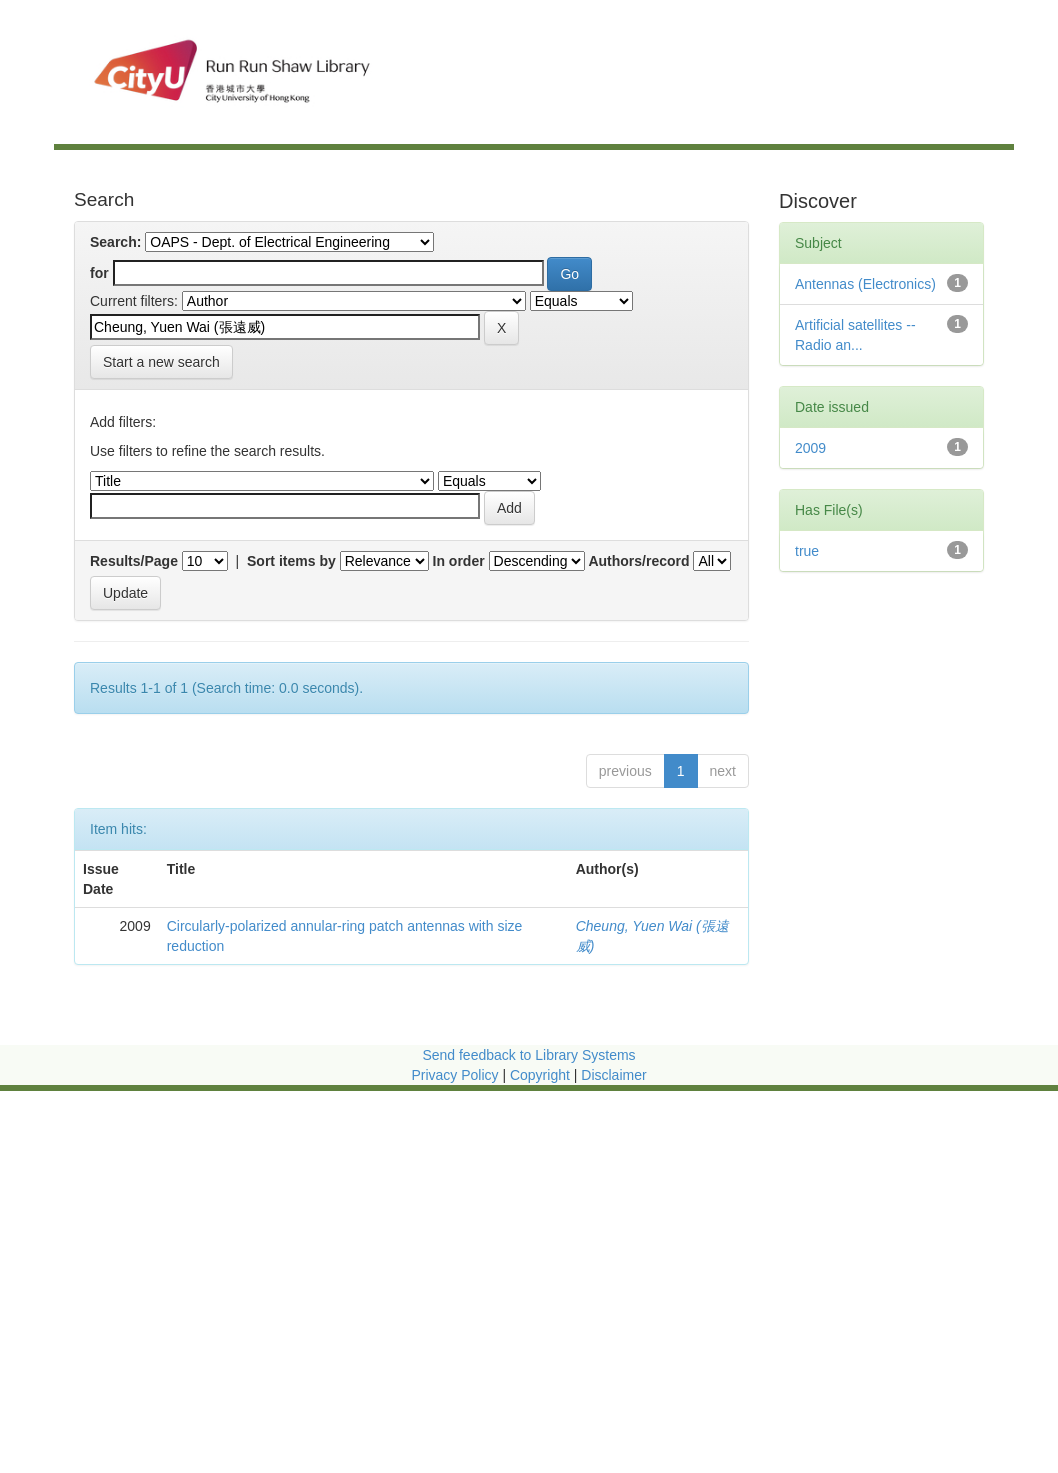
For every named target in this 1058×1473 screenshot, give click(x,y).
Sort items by (291, 561)
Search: (115, 242)
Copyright (542, 1075)
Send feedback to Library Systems (528, 1055)
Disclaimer (613, 1075)
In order (459, 561)
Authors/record (638, 561)
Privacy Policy (454, 1075)
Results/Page (134, 561)
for (99, 273)
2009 (810, 448)
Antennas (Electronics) (865, 284)
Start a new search (161, 362)
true (807, 551)
